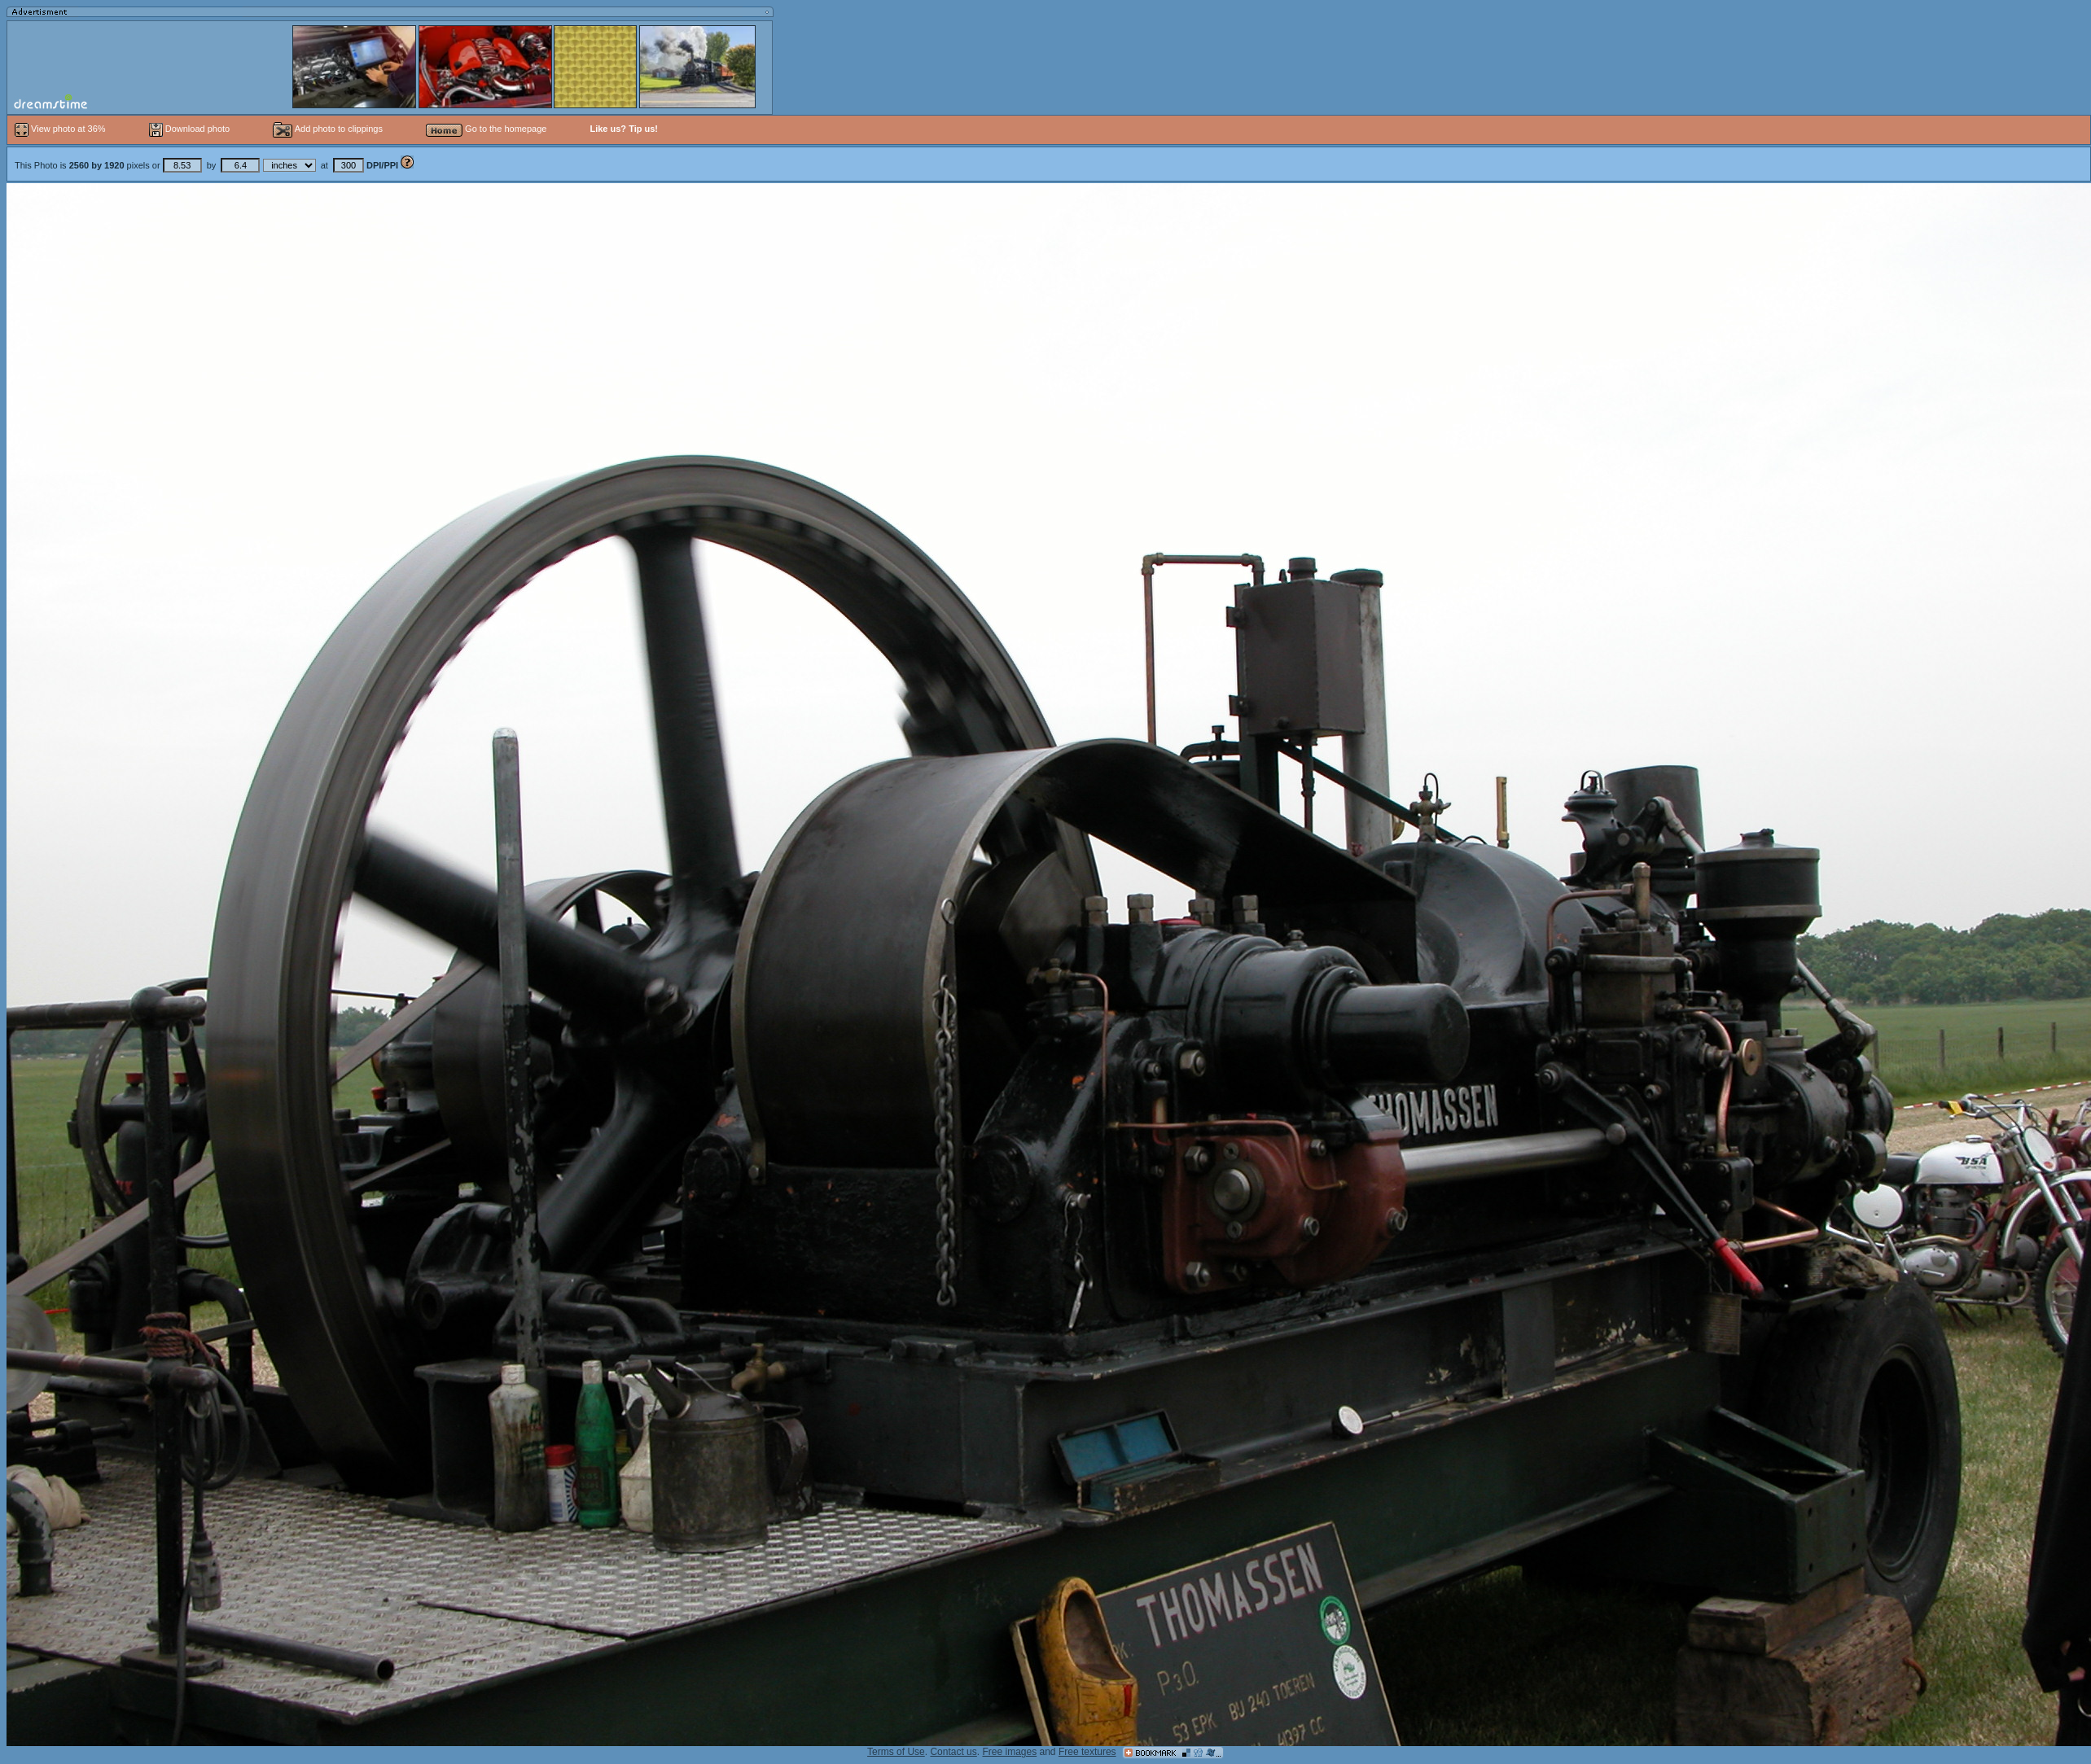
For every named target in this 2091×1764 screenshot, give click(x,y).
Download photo (189, 129)
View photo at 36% (61, 129)
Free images (1009, 1751)
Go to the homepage (486, 129)
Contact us (953, 1751)
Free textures (1087, 1751)
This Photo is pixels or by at (208, 165)
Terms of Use (896, 1751)
